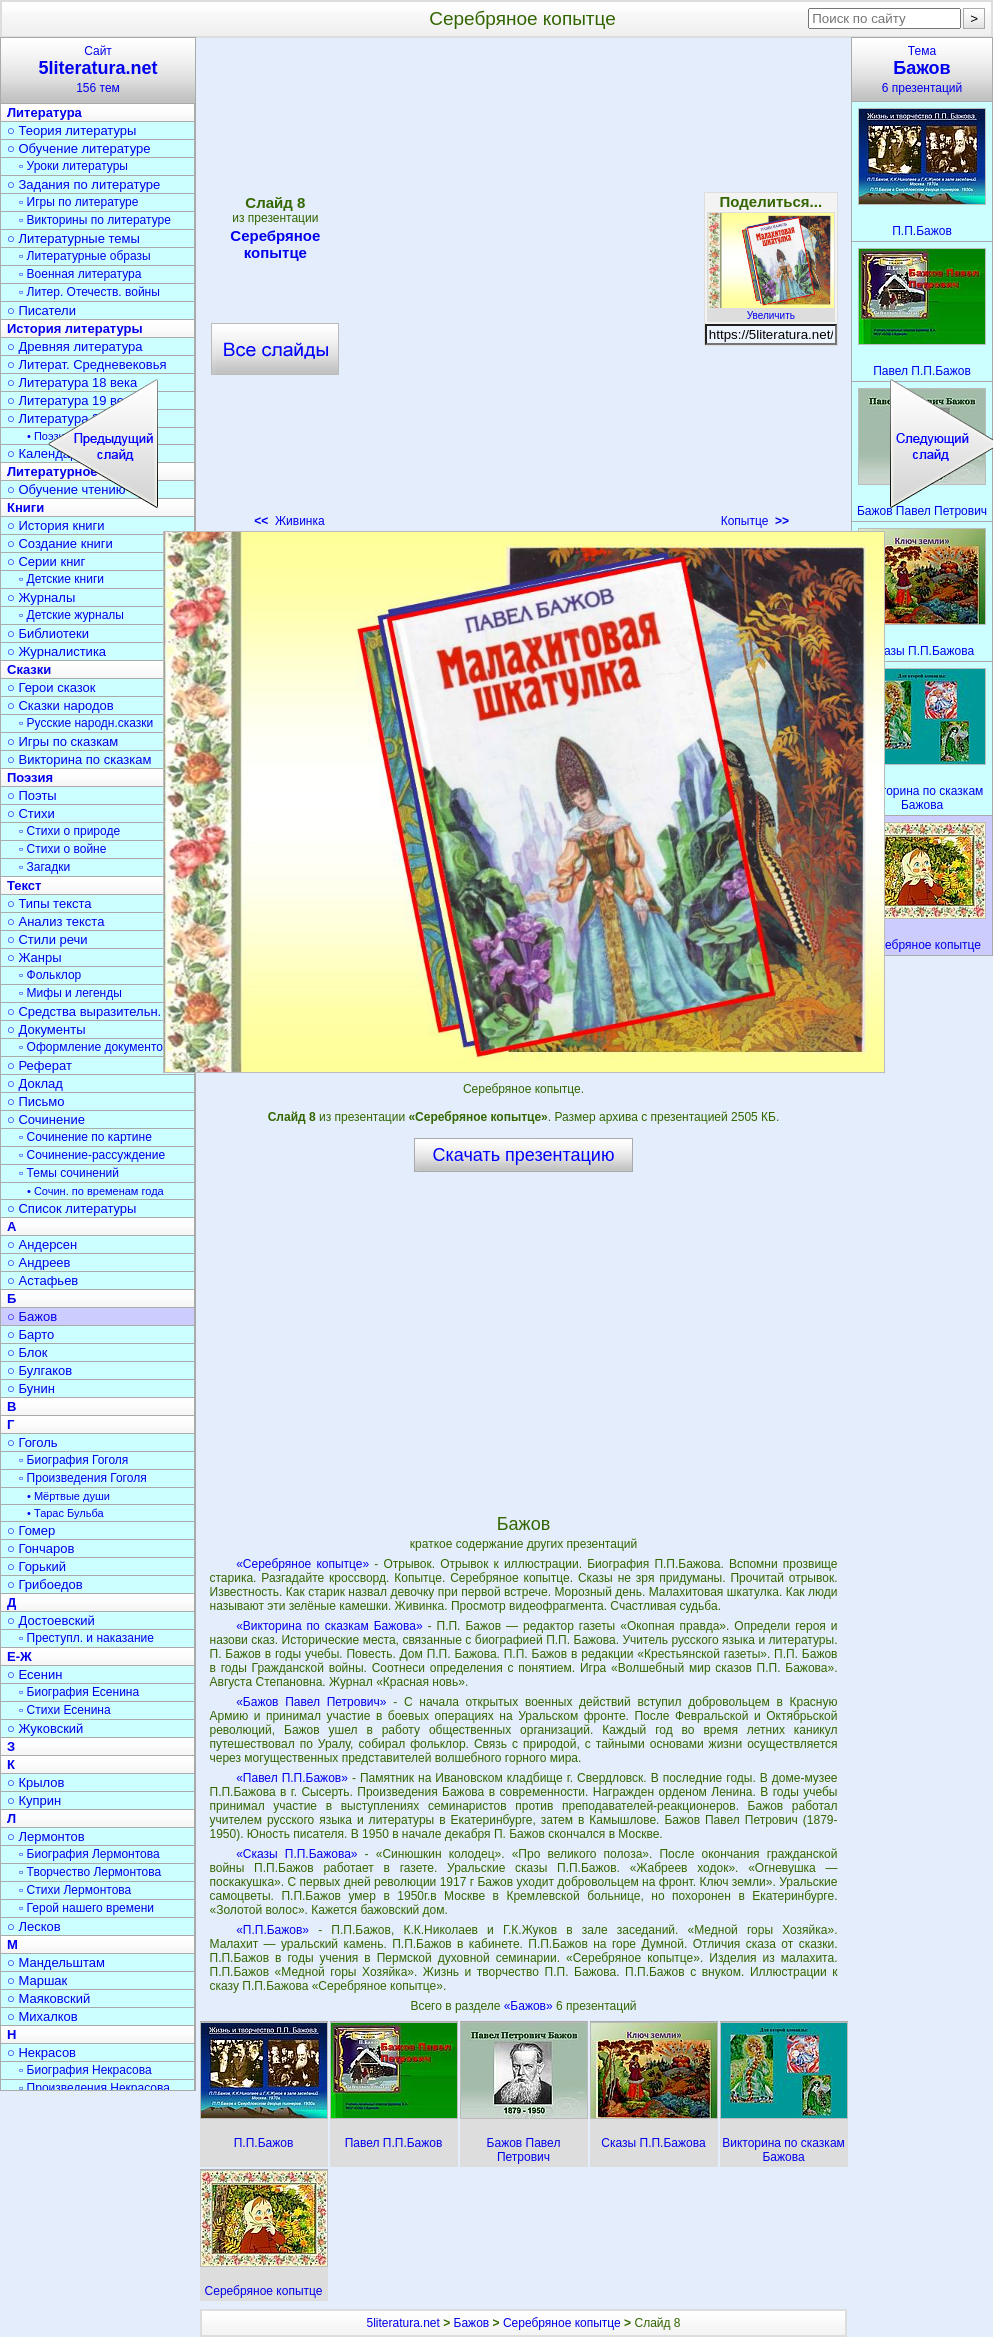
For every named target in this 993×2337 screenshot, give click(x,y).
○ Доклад (35, 1083)
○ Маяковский (48, 1998)
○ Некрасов (41, 2052)
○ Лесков (34, 1926)
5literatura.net (402, 2323)
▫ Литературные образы (85, 256)
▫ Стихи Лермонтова (75, 1890)
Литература (44, 112)
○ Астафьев (42, 1280)
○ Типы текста (49, 903)
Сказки (29, 669)
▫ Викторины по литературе (95, 220)
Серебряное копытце (562, 2323)
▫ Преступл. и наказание (86, 1638)
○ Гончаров (40, 1548)
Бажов (472, 2323)
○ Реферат (39, 1065)
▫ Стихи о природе (69, 831)
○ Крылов (35, 1782)
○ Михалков (42, 2016)
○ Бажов (32, 1316)
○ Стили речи (47, 939)
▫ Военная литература (80, 274)
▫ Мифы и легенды (70, 993)
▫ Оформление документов (94, 1047)
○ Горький (36, 1566)
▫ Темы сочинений (69, 1173)
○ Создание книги (60, 543)
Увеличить (771, 310)
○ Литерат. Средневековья (87, 364)
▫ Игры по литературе (78, 202)
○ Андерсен (42, 1244)
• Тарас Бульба (65, 1513)
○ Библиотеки (48, 633)
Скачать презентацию (524, 1155)
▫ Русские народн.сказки (86, 723)
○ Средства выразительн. (84, 1011)
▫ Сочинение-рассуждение (92, 1155)
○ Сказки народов (60, 705)
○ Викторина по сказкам (79, 759)
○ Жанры (34, 957)
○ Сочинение (46, 1119)
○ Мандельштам (56, 1962)
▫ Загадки (44, 867)
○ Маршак (37, 1980)
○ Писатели (41, 310)
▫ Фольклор (50, 975)
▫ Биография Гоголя (73, 1460)
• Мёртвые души (68, 1496)
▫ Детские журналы (71, 615)
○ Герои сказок (51, 687)
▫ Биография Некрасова (85, 2070)
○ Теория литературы (71, 130)
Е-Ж (19, 1656)
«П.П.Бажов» (272, 1930)
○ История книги (56, 525)
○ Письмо (36, 1101)
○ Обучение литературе (79, 148)
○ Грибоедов (45, 1584)
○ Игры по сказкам (62, 741)
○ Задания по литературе (83, 184)
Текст (24, 885)
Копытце (755, 521)
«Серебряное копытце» (302, 1564)
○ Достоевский (51, 1620)
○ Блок (27, 1352)
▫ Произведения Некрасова (94, 2088)
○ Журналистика (56, 651)
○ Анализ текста (55, 921)
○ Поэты (32, 795)
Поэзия (30, 777)
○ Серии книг (46, 561)
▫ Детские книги (61, 579)
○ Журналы (41, 597)
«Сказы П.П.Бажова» (296, 1854)
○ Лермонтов (46, 1836)
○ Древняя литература (74, 346)
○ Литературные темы (73, 238)
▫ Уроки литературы (73, 166)
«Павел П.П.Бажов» (292, 1778)
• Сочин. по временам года (95, 1191)
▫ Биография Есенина (79, 1692)
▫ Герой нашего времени (86, 1908)
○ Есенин (34, 1674)
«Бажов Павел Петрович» (311, 1702)
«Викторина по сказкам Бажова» (329, 1626)
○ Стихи (31, 813)
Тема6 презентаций (922, 69)
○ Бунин (31, 1388)
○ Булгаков (39, 1370)
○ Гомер (31, 1530)
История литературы (75, 328)
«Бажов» (530, 2006)
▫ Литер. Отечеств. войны (89, 292)
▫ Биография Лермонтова (89, 1854)
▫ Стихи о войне (62, 849)
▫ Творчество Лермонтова (90, 1872)
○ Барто (30, 1334)
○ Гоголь (32, 1442)
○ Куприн (34, 1800)
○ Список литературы (71, 1208)
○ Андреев (39, 1262)
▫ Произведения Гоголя (83, 1478)
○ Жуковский (45, 1728)
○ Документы (46, 1029)
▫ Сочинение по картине (85, 1137)
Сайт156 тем (98, 69)
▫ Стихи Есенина (65, 1710)
